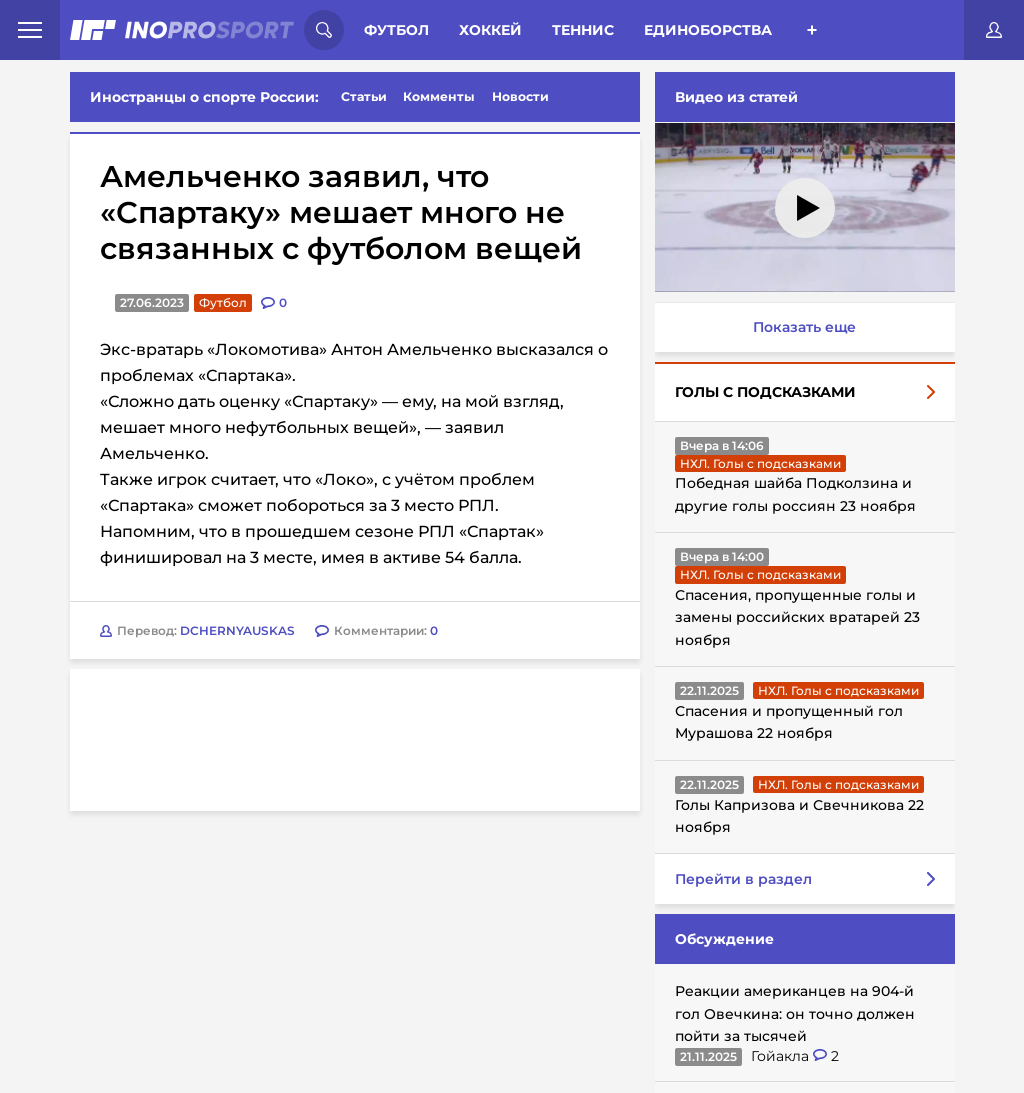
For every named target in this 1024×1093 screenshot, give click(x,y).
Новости (520, 96)
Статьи (364, 96)
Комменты (439, 96)
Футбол (396, 30)
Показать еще (804, 327)
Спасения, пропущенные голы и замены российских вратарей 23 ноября (797, 617)
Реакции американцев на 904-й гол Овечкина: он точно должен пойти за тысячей (795, 1013)
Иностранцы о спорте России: (204, 97)
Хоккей (490, 30)
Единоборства (708, 30)
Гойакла (782, 1056)
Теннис (583, 30)
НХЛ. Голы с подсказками (760, 463)
